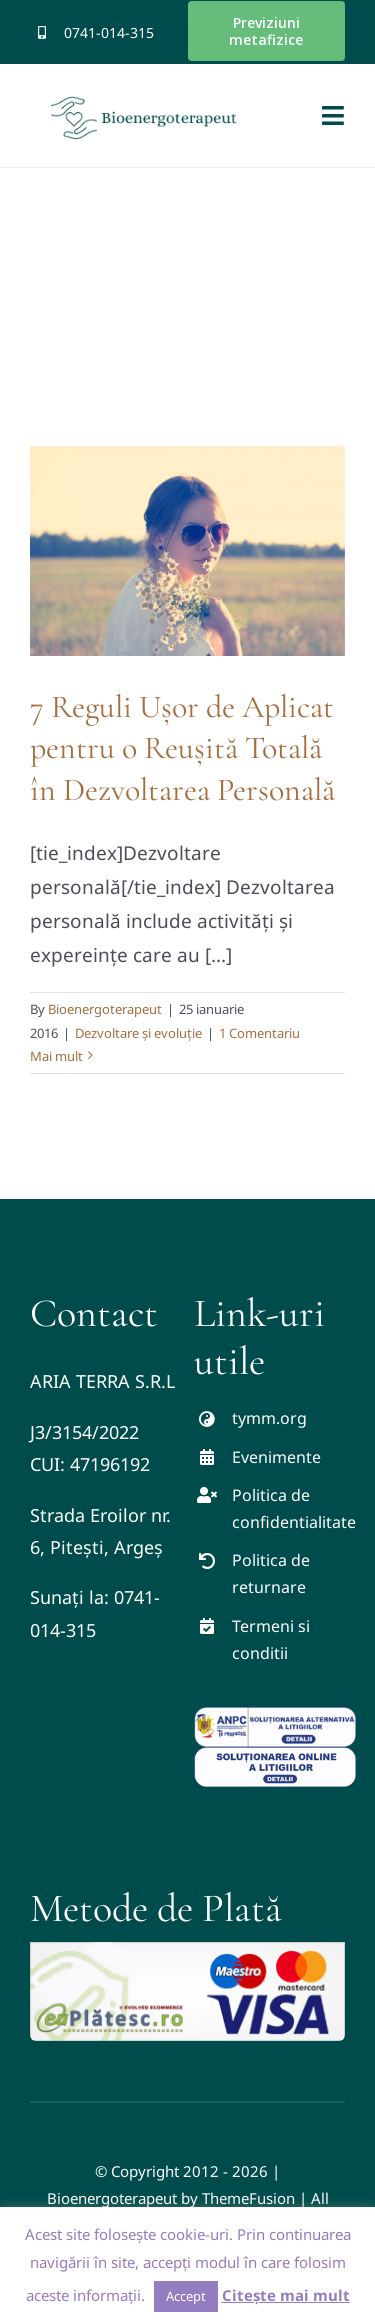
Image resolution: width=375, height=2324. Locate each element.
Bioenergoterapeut (105, 1009)
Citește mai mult (286, 2295)
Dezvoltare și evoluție (138, 1033)
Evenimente (276, 1457)
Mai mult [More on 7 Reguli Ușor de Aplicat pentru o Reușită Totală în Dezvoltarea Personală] (56, 1056)
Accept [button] (186, 2296)
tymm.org (269, 1418)
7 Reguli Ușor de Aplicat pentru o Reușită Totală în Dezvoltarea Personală (182, 748)
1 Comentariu (259, 1033)
